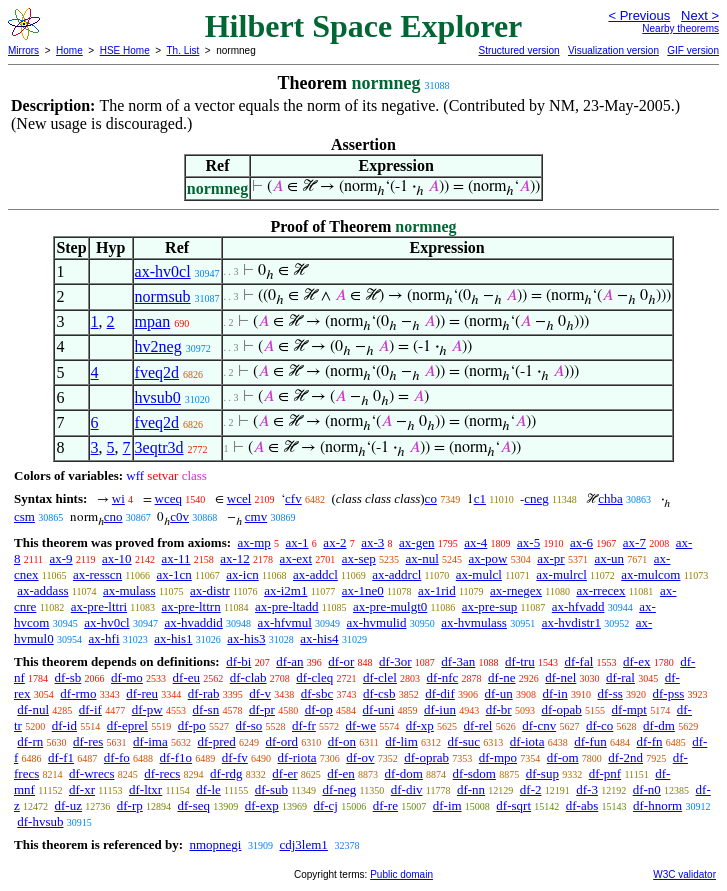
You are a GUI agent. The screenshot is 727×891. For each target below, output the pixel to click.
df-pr (262, 709)
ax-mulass (129, 590)
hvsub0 (158, 397)
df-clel (380, 677)
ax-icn (242, 574)
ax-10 (117, 558)
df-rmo (78, 693)
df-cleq (314, 677)
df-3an (458, 661)
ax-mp (254, 542)
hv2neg (158, 346)
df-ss (609, 693)
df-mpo (498, 757)
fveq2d (157, 372)
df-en (340, 773)
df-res (88, 741)
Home (69, 50)
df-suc (464, 741)
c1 (480, 498)
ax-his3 (246, 638)
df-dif (440, 693)
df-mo (127, 677)
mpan (153, 321)
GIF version (693, 50)
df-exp (262, 805)
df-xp (420, 725)
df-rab (204, 693)
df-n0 (647, 789)
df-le (208, 789)
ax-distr (210, 590)
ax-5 (528, 542)
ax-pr (550, 558)
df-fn (649, 741)
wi (118, 498)
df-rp (130, 805)
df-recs (162, 773)
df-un (499, 693)
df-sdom (474, 773)
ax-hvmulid (377, 622)
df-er (284, 773)
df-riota (297, 757)
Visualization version (613, 50)
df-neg (339, 789)
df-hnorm (657, 805)
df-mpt (629, 709)
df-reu (142, 693)
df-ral (620, 677)
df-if (90, 709)
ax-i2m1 (285, 590)
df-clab (248, 677)
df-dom (404, 773)
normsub (163, 296)
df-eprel (127, 725)
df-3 (587, 789)
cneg (536, 498)
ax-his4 (319, 638)
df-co (599, 725)
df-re (385, 805)
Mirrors (23, 50)
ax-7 (634, 542)
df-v (260, 693)
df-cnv (539, 725)
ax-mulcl (479, 574)
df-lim (401, 741)
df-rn (30, 741)
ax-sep (359, 558)
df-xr (82, 789)
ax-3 (372, 542)
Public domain (401, 874)
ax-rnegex (516, 590)
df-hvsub (40, 821)
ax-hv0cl (163, 271)
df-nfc (443, 677)
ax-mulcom (650, 574)
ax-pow (488, 558)
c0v (179, 516)
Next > (700, 15)
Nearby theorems (680, 28)
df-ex (636, 661)
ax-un (609, 558)
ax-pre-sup (490, 606)
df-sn (205, 709)
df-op (319, 709)
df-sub (271, 789)
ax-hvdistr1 (571, 622)
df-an (289, 661)
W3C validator (684, 874)
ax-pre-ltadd (287, 606)
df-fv (235, 757)
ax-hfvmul (285, 622)
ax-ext (296, 558)
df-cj (325, 805)
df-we (361, 725)
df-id (64, 725)
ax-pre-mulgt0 (390, 606)
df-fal (578, 661)
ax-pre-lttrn (190, 606)
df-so (249, 725)
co (431, 498)
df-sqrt (513, 805)
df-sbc (317, 693)
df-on (342, 741)
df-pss (669, 693)
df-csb (379, 693)
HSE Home (125, 50)
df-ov (360, 757)
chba (610, 498)
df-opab (561, 709)
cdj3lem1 (303, 844)
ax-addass (42, 590)
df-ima (150, 741)
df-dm (659, 725)
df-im (447, 805)
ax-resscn (97, 574)
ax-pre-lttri (99, 606)
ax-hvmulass (474, 622)
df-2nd (625, 757)
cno (113, 516)
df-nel (560, 677)
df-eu (186, 677)
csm (24, 516)
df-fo (117, 757)
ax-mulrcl (561, 574)
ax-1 (297, 542)
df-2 (531, 789)
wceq (168, 498)
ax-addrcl (396, 574)
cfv (293, 498)
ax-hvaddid (193, 622)
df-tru (520, 661)
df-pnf (605, 773)
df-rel (478, 725)
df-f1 (61, 757)
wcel (239, 498)
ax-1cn (173, 574)
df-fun (590, 741)
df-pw (147, 709)
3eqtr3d (159, 447)
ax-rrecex (600, 590)
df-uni (379, 709)
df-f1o (176, 757)
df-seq (193, 805)
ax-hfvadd (578, 606)
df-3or (395, 661)
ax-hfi (103, 638)
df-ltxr (145, 789)
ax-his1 (173, 638)
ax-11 (175, 558)
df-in (554, 693)
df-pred (216, 741)
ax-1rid (437, 590)
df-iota (527, 741)
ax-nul (422, 558)
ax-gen (416, 542)
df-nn (471, 789)
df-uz (68, 805)
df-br (499, 709)
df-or (341, 661)
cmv (256, 516)
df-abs (582, 805)
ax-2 (334, 542)
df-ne (501, 677)
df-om (563, 757)
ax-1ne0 (363, 590)
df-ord (282, 741)
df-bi (238, 661)
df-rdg (226, 773)
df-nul (33, 709)
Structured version (518, 50)
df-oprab (426, 757)
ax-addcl (315, 574)
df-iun (440, 709)
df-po (192, 725)
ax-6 (581, 542)
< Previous (639, 15)
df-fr (304, 725)
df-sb (68, 677)
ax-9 (61, 558)
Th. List (183, 50)
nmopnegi (215, 844)
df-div (407, 789)
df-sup (542, 773)
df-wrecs (91, 773)
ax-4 (475, 542)
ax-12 (235, 558)
